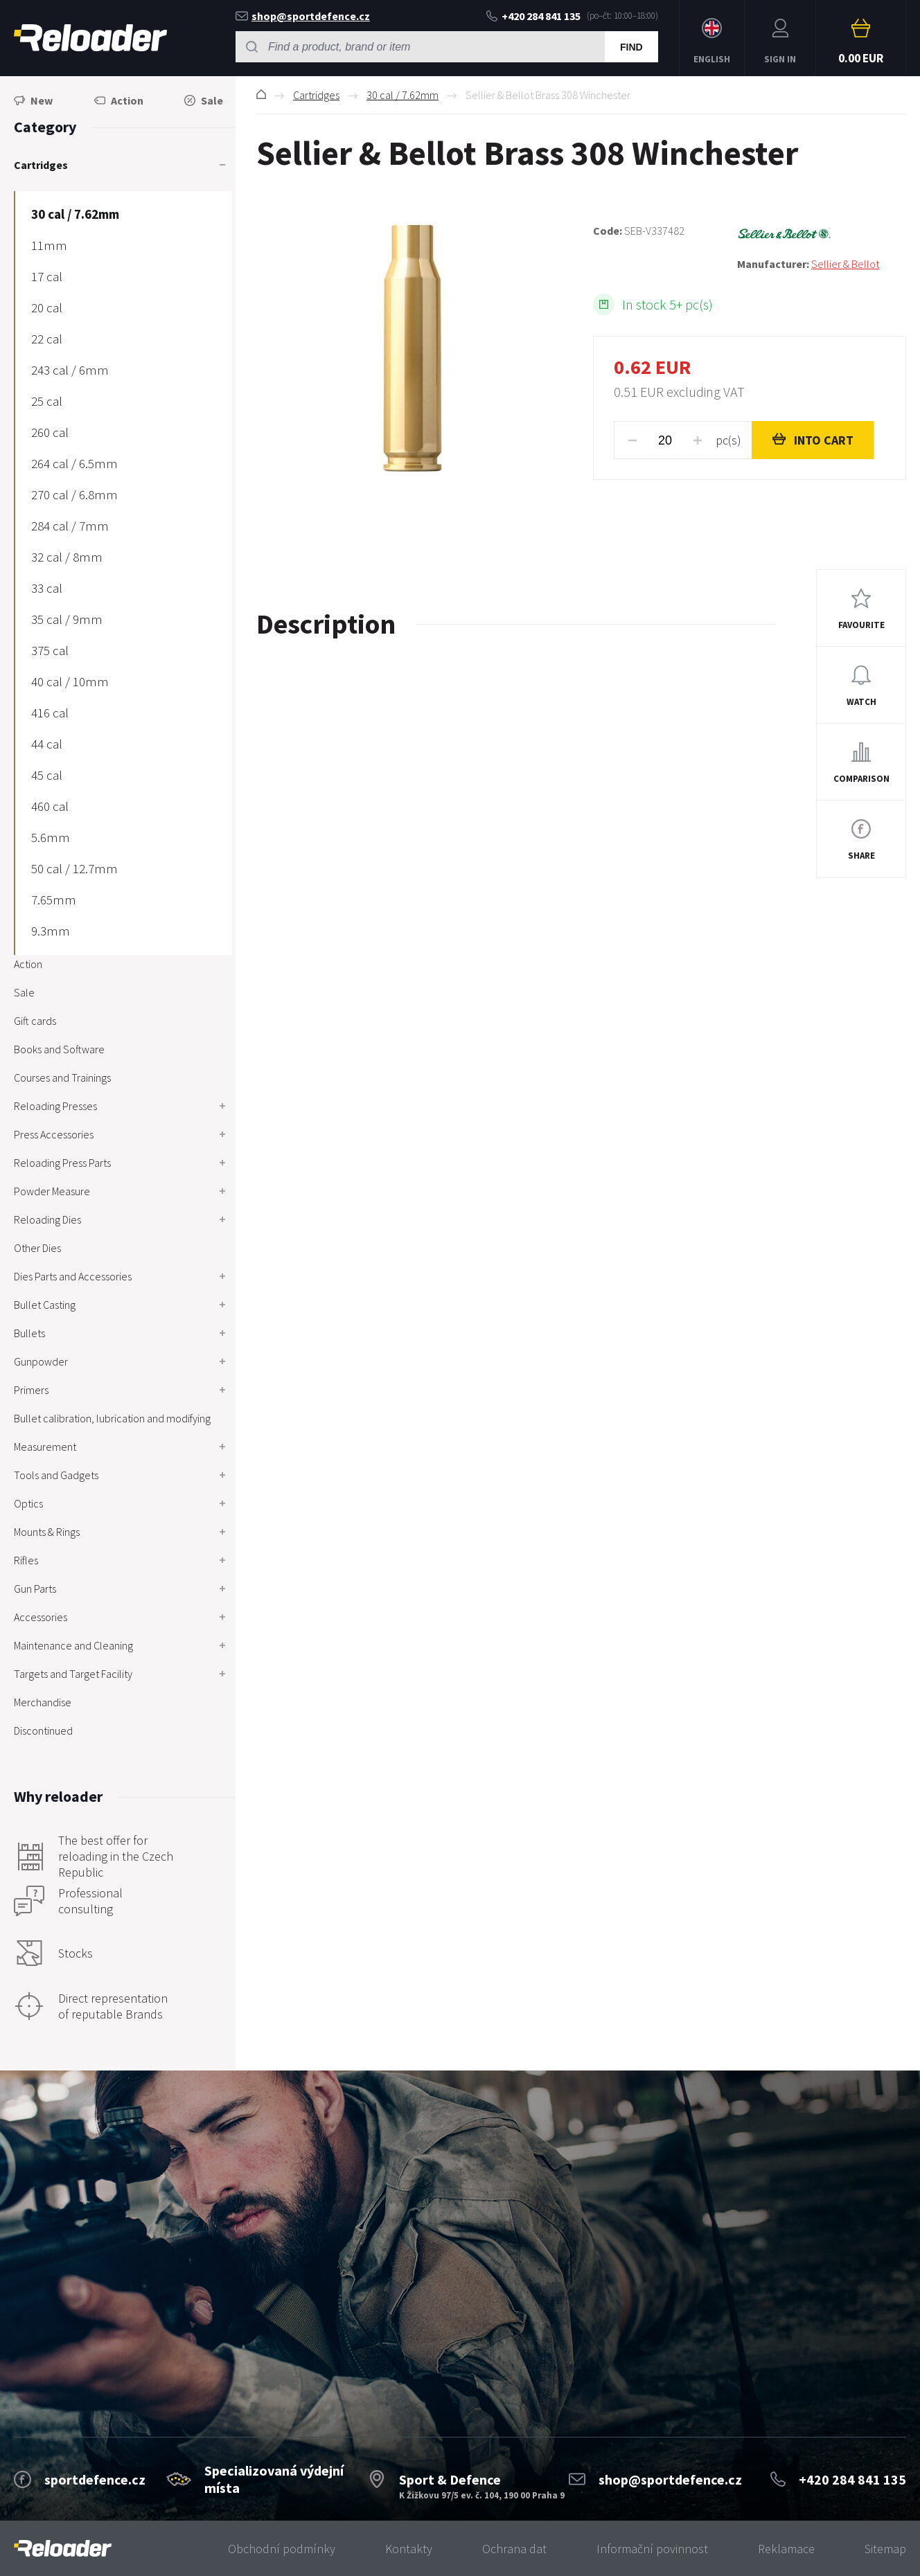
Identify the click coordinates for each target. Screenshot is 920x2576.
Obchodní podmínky (281, 2549)
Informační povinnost (652, 2549)
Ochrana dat (514, 2549)
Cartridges (316, 95)
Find (631, 47)
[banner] (63, 2548)
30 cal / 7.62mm (402, 95)
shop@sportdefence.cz (303, 16)
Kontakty (408, 2549)
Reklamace (786, 2549)
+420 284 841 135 (533, 16)
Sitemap (885, 2549)
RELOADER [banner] (90, 37)
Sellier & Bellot (845, 264)
